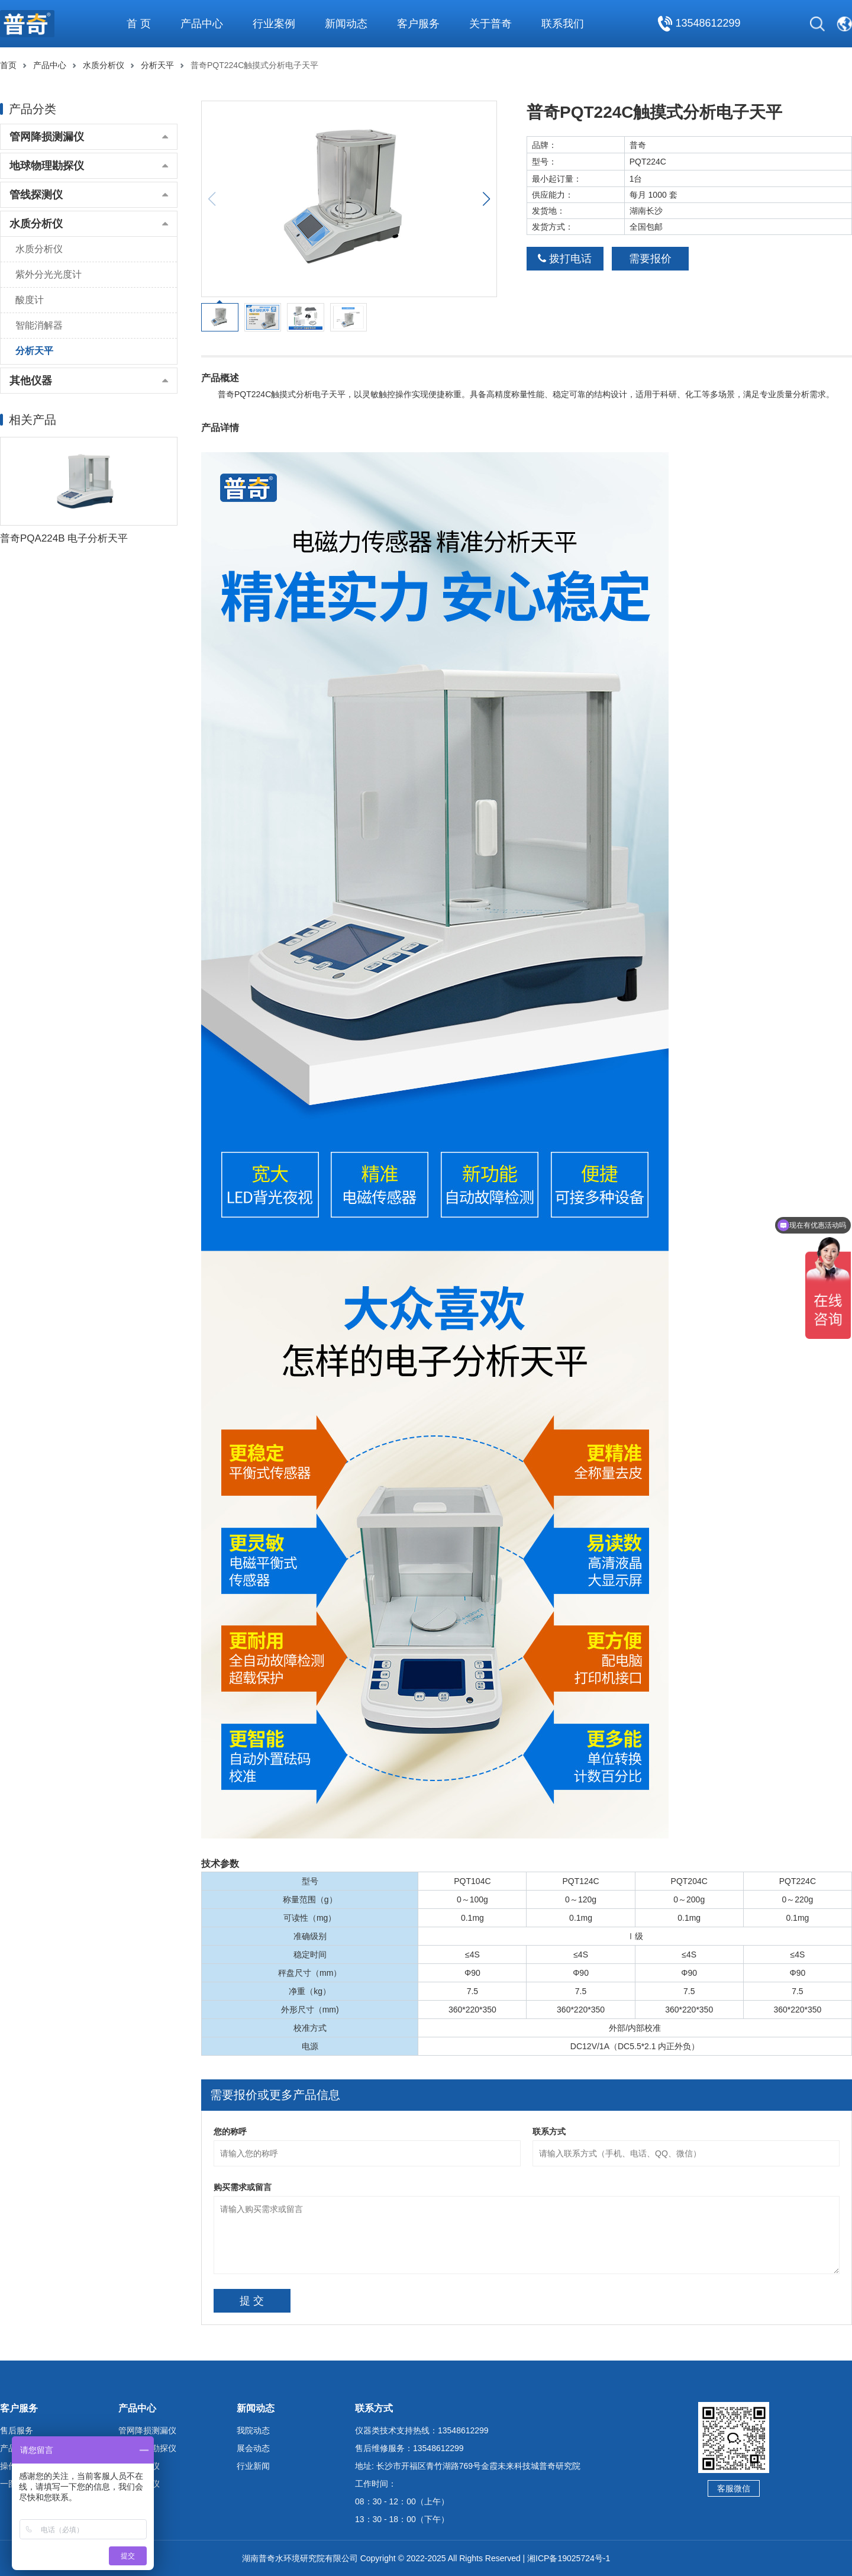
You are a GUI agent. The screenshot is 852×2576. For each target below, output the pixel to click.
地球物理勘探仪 (46, 166)
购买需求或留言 (243, 2187)
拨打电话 (565, 259)
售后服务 (16, 2430)
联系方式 (549, 2131)
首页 (8, 65)
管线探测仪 (36, 195)
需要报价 (650, 259)
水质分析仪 (103, 65)
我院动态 (253, 2430)
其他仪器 (30, 381)
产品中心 (49, 65)
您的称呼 (230, 2131)
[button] (486, 199)
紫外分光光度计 (48, 274)
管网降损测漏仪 (46, 137)
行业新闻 (253, 2466)
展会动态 (253, 2448)
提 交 (252, 2301)
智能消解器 (39, 325)
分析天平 (157, 65)
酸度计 (29, 300)
